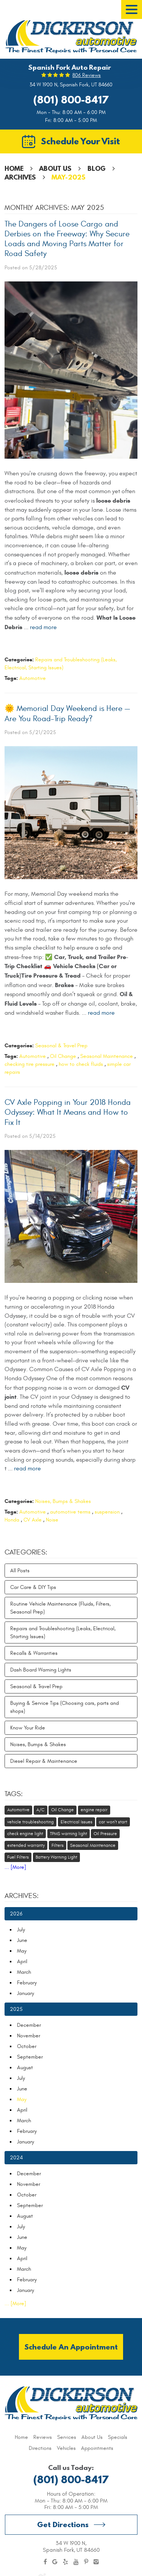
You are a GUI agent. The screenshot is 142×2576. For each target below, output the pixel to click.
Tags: (14, 1794)
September (30, 2057)
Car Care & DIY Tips (33, 1587)
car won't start (113, 1822)
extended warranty (26, 1845)
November (28, 2035)
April (22, 1961)
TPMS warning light (68, 1833)
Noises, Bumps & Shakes (63, 1501)
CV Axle (32, 1520)
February (27, 1982)
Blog (96, 168)
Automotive (32, 678)
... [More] (15, 1867)
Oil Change (63, 1056)
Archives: (22, 1896)
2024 (16, 2157)
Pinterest (86, 2562)
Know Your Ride (27, 1728)
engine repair (94, 1809)
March (24, 1972)
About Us (55, 168)
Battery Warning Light (56, 1857)
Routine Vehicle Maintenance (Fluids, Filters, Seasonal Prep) (60, 1608)
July (21, 1929)
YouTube (76, 2562)
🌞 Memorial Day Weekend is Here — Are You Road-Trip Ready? (67, 713)
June (22, 1940)
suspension (107, 1512)
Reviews (42, 2437)
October (26, 2046)
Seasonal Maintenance (106, 1056)
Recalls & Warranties (34, 1653)
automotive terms (70, 1512)
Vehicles (66, 2448)
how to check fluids (81, 1064)
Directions (40, 2448)
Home (14, 168)
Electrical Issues (76, 1822)
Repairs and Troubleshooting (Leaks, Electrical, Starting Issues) (62, 1632)
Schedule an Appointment (71, 2347)
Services (66, 2437)
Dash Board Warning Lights (40, 1670)
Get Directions (63, 2524)
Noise (52, 1520)
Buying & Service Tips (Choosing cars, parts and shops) (64, 1707)
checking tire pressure (30, 1064)
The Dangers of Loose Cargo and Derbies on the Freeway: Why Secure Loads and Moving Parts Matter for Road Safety (67, 239)
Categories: (26, 1552)
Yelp (65, 2562)
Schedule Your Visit (80, 141)
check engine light (25, 1833)
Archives (20, 177)
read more (43, 627)
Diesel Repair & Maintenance (43, 1761)
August (25, 2067)
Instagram (96, 2562)
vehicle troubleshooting (30, 1822)
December (29, 2025)
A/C (40, 1809)
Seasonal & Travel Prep (61, 1045)
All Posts (20, 1570)
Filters (57, 1845)
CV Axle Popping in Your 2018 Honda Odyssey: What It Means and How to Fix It (68, 1112)
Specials (117, 2437)
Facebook (45, 2562)
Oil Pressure (105, 1833)
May (22, 1951)
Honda (12, 1520)
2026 (16, 1914)
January (25, 1993)
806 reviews (86, 75)
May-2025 (68, 177)
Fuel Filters (18, 1857)
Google (55, 2562)
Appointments (97, 2448)
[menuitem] (21, 2437)
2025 (16, 2009)
